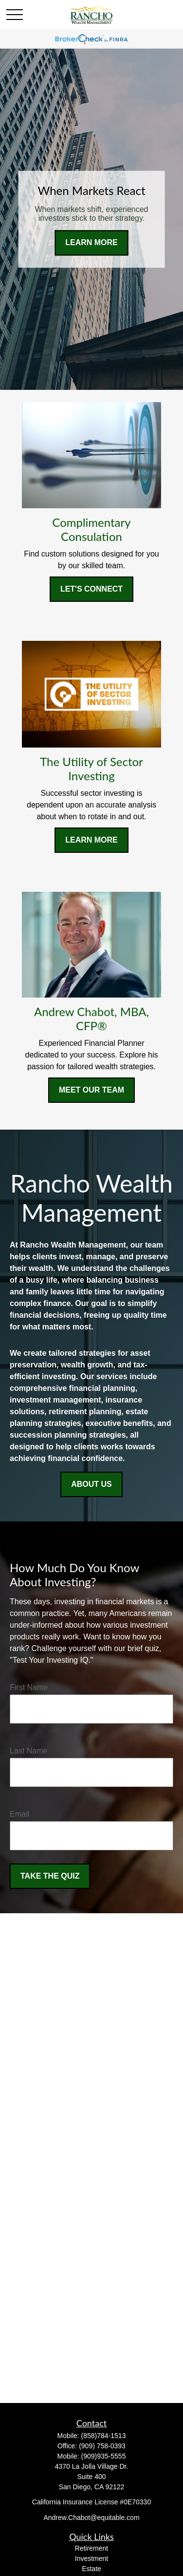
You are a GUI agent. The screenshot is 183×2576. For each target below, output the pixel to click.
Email (19, 1814)
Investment (91, 2558)
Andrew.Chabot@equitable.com (91, 2517)
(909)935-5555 (103, 2456)
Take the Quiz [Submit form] (49, 1876)
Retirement (91, 2548)
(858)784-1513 (103, 2436)
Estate (91, 2569)
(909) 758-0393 (102, 2446)
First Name (29, 1687)
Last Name (28, 1751)
